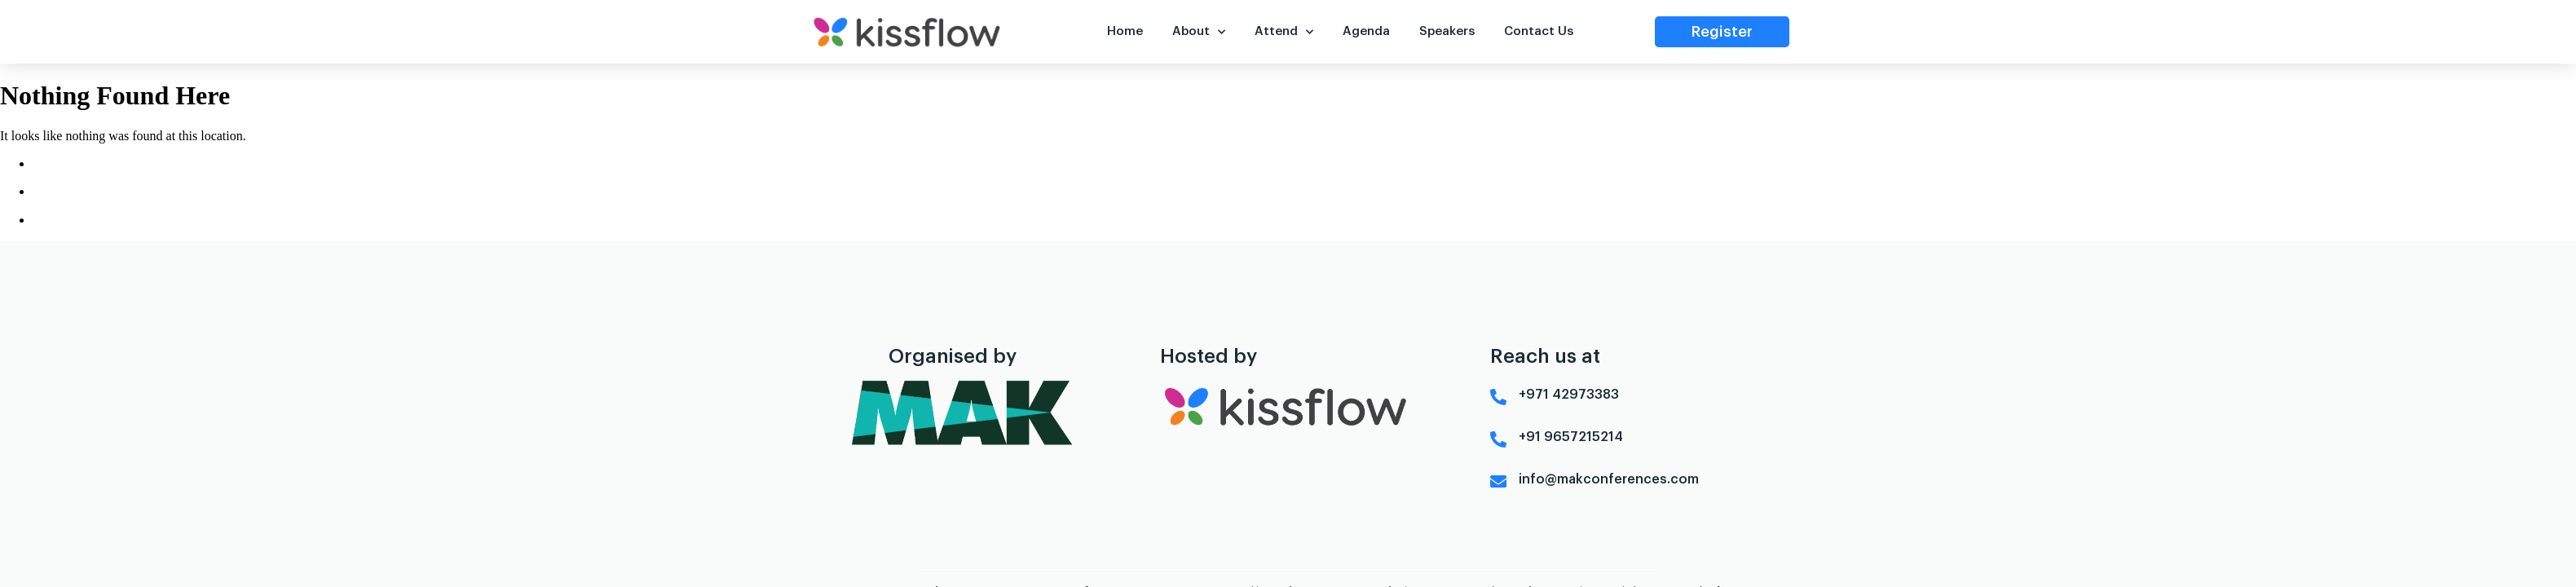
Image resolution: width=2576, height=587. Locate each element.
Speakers (1447, 31)
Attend (1284, 32)
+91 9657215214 (1571, 423)
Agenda (1366, 31)
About (1198, 32)
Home (1125, 31)
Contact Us (1538, 31)
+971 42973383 (1569, 381)
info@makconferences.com (1609, 466)
